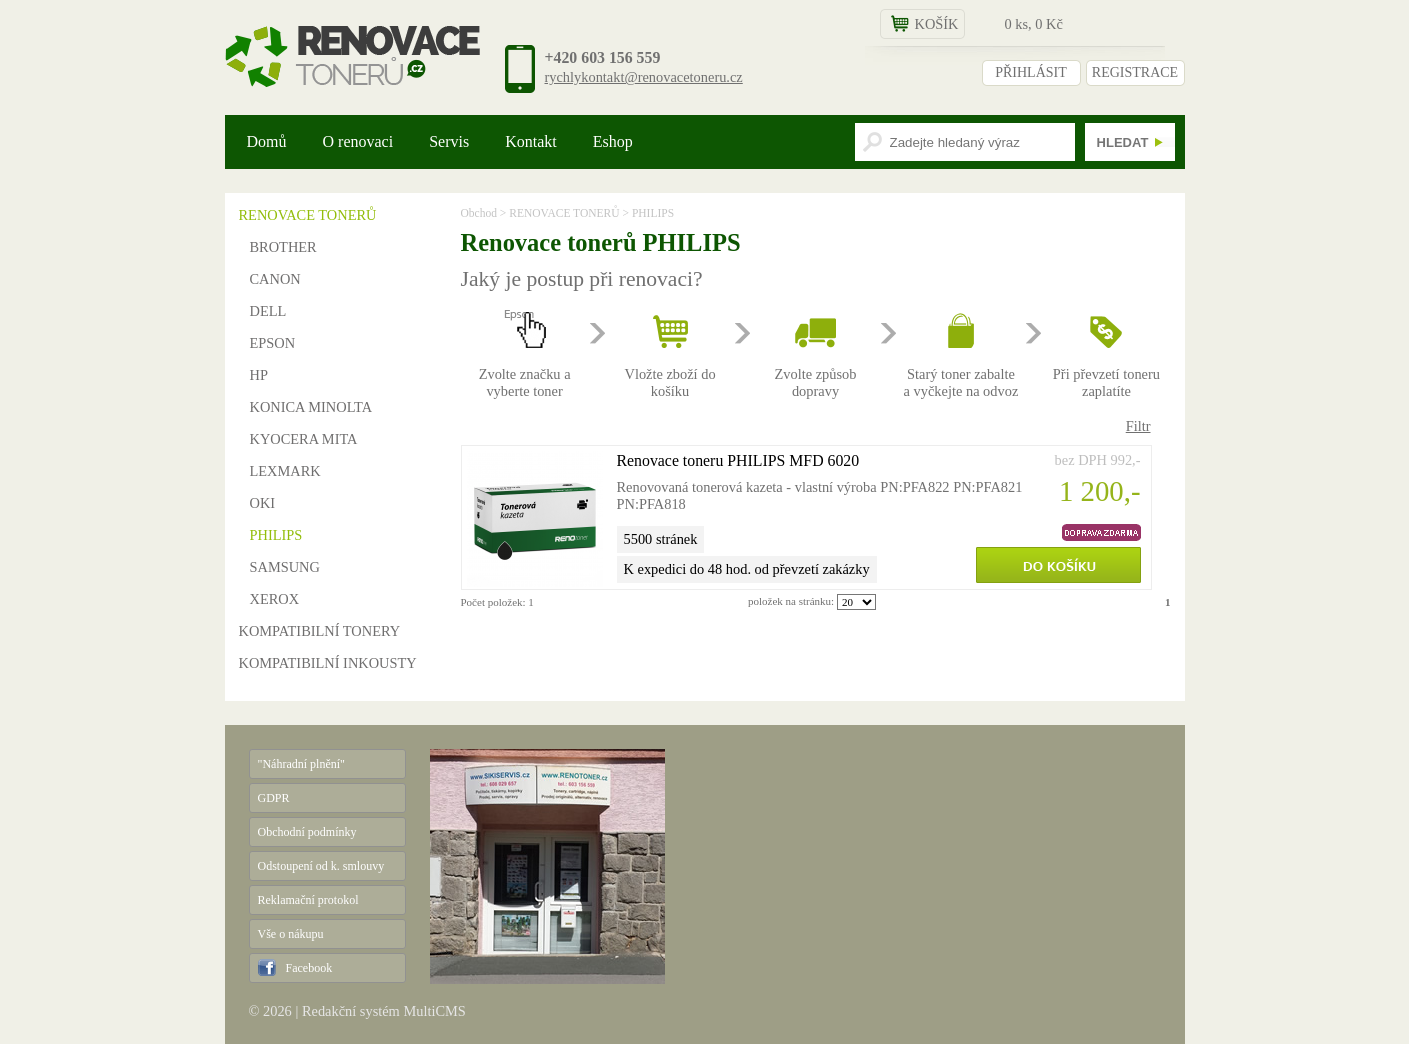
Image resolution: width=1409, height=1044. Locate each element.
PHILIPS (276, 535)
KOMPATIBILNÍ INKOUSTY (328, 663)
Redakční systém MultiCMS (384, 1011)
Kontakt (531, 141)
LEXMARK (285, 471)
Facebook (309, 968)
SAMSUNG (285, 567)
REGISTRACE (1135, 72)
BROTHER (283, 247)
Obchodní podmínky (307, 832)
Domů (267, 141)
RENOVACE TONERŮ (308, 215)
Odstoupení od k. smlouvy (321, 866)
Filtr (1138, 426)
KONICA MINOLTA (311, 407)
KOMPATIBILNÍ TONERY (320, 631)
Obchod (479, 213)
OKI (263, 503)
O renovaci (358, 141)
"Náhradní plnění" (301, 764)
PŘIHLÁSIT (1031, 72)
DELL (268, 311)
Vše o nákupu (291, 934)
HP (259, 375)
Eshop (613, 141)
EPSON (273, 343)
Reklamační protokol (308, 900)
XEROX (275, 599)
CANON (275, 279)
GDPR (274, 798)
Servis (449, 141)
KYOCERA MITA (304, 439)
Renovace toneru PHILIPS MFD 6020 (738, 460)
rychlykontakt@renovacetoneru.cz (644, 77)
